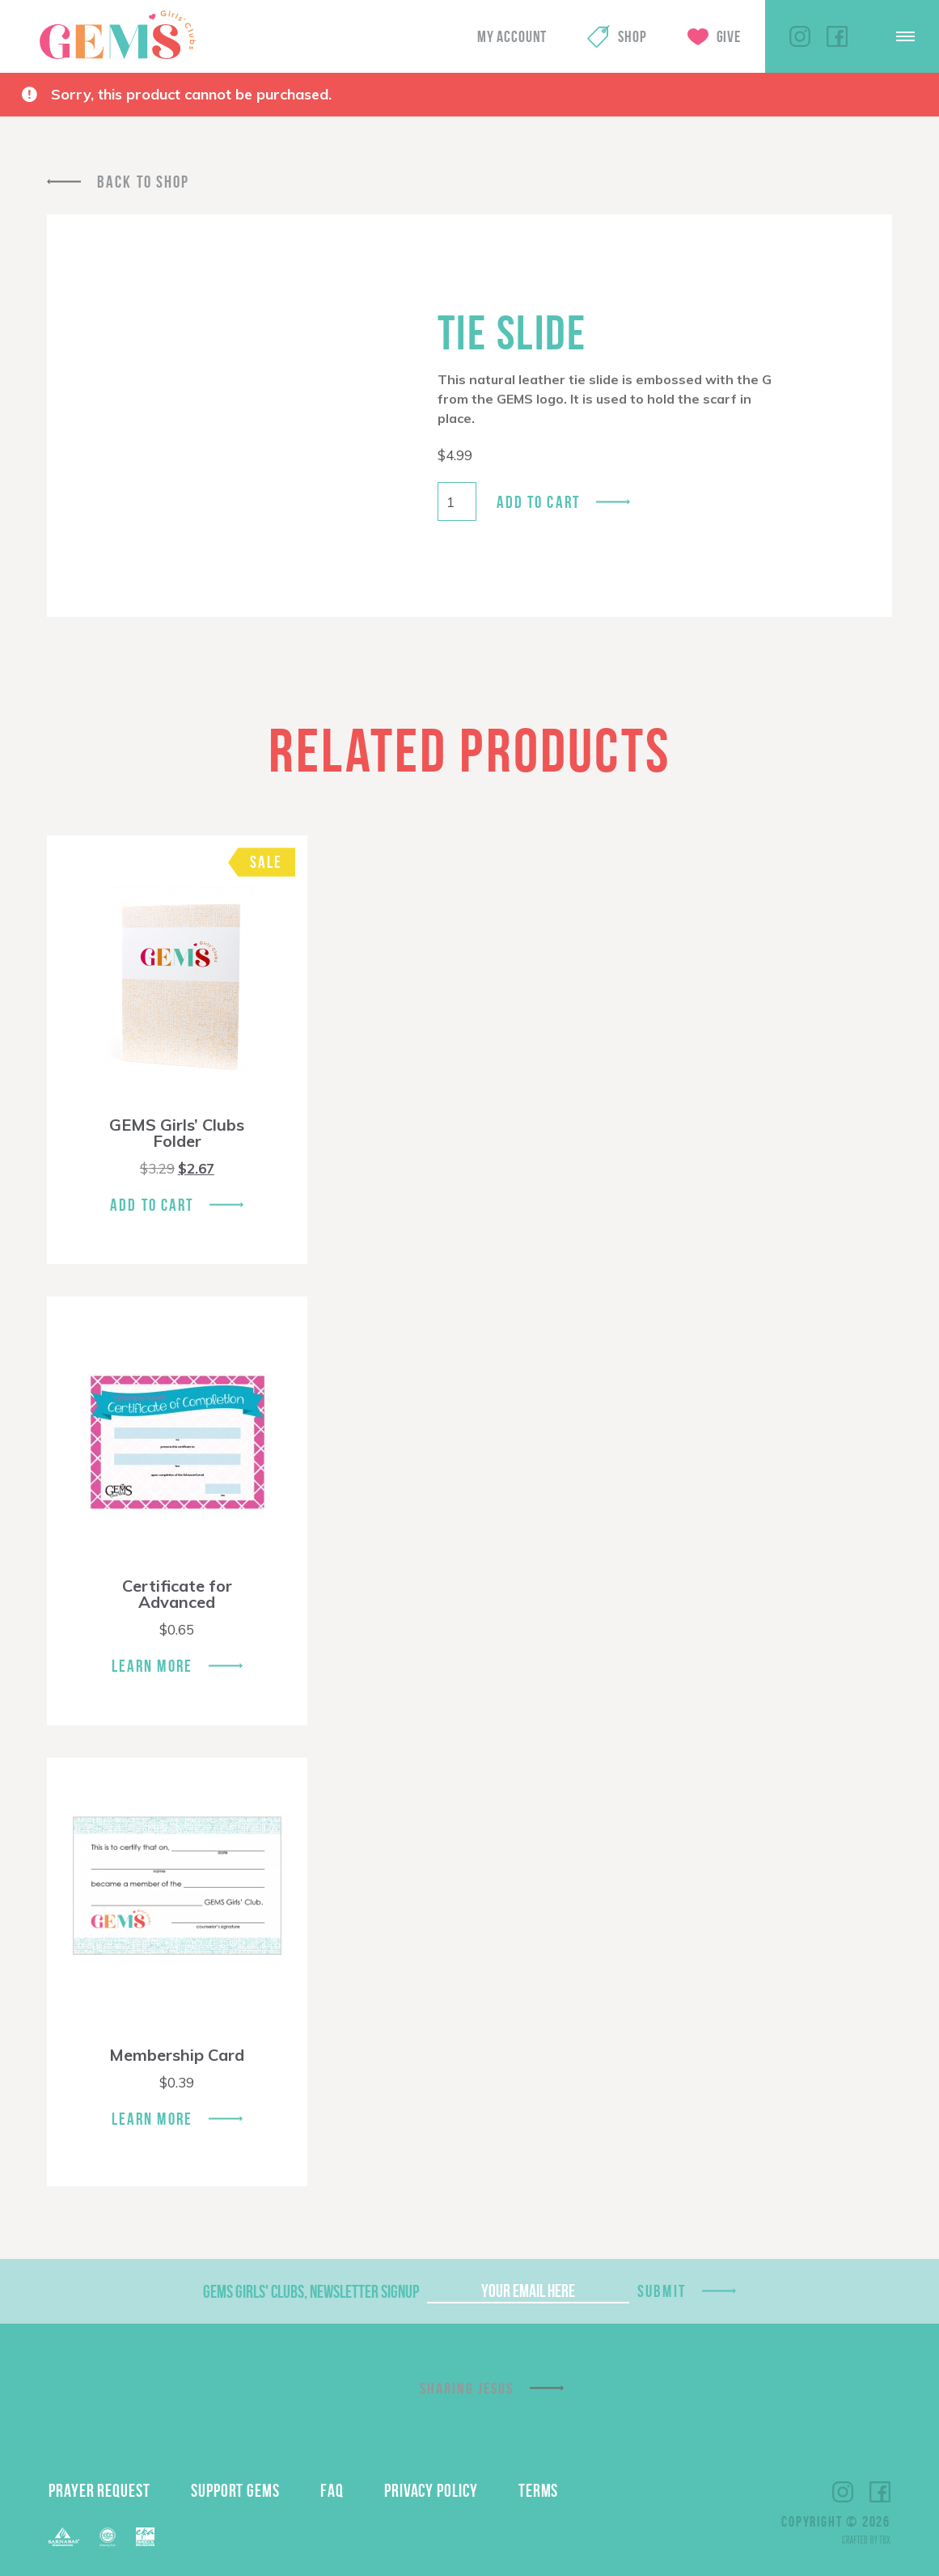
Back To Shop (143, 181)
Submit (661, 2290)
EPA (145, 2536)
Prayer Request (99, 2490)
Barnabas (64, 2536)
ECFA (107, 2537)
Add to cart (538, 501)
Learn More (152, 1665)
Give (729, 36)
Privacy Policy (431, 2490)
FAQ (332, 2490)
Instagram (799, 36)
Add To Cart (151, 1204)
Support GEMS (235, 2490)
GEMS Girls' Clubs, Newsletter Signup (311, 2291)
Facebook (837, 36)
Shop (632, 36)
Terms (538, 2490)
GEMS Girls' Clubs (117, 35)
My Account (512, 36)
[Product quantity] (457, 501)
